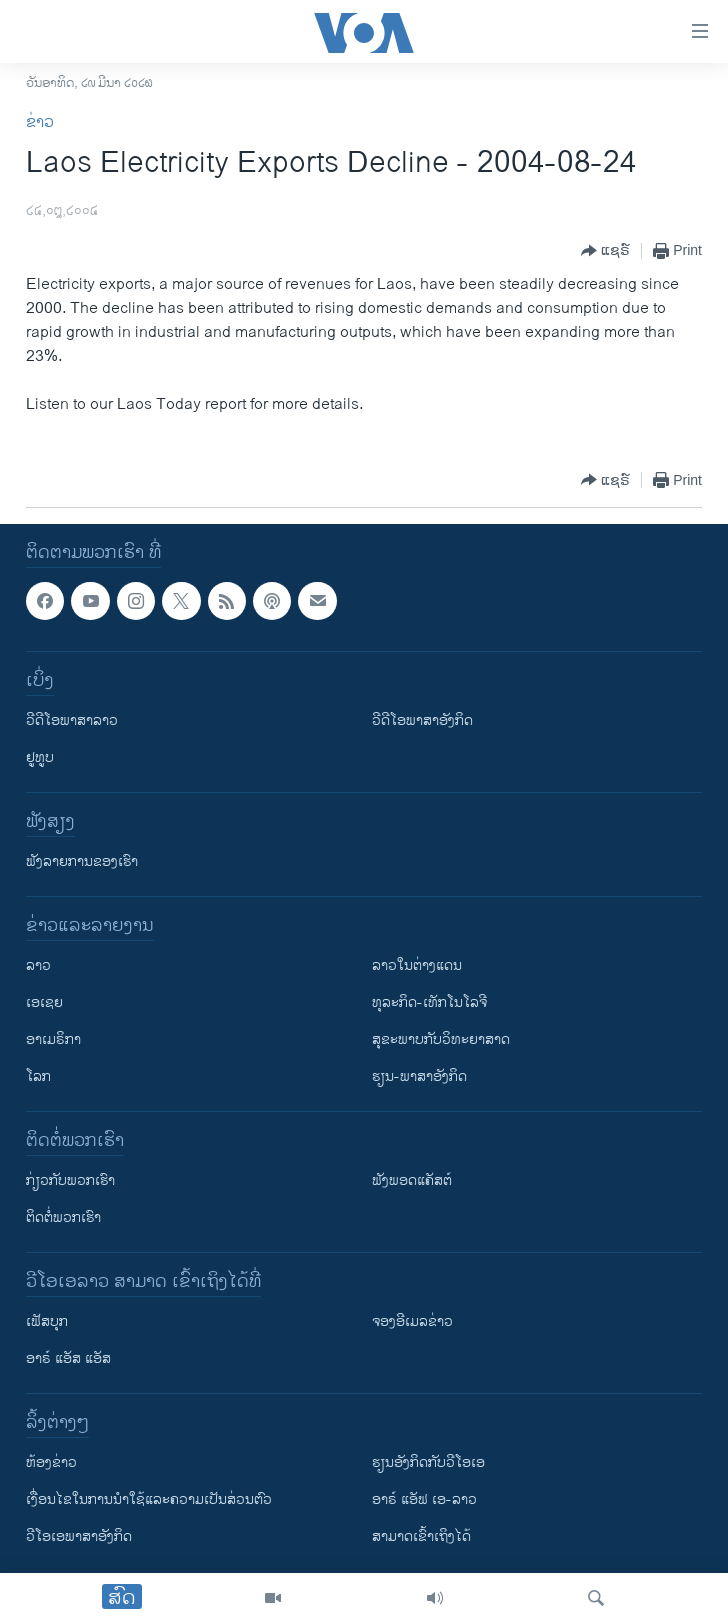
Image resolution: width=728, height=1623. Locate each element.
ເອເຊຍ (44, 1002)
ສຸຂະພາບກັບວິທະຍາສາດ (441, 1039)
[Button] (605, 251)
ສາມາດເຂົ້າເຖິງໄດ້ (421, 1536)
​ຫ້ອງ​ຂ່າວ (51, 1462)
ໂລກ (38, 1076)
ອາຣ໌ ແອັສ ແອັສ (68, 1358)
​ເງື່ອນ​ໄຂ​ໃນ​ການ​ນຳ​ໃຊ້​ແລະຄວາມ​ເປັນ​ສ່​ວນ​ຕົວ (149, 1499)
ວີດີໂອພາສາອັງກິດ (422, 720)
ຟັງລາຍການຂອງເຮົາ (82, 861)
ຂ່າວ (40, 122)
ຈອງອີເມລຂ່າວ (412, 1321)
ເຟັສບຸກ (47, 1321)
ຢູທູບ (40, 757)
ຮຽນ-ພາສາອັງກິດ (419, 1076)
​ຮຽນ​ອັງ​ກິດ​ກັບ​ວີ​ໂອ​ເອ (428, 1462)
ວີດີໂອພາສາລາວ (72, 720)
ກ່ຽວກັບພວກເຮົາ (70, 1180)
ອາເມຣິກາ (53, 1039)
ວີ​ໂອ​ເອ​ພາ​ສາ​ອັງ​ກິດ (79, 1536)
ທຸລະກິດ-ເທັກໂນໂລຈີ (429, 1002)
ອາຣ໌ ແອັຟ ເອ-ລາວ (424, 1499)
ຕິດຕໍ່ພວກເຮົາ (63, 1217)
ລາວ (38, 965)
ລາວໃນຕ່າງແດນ (417, 965)
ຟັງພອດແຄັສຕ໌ (412, 1180)
